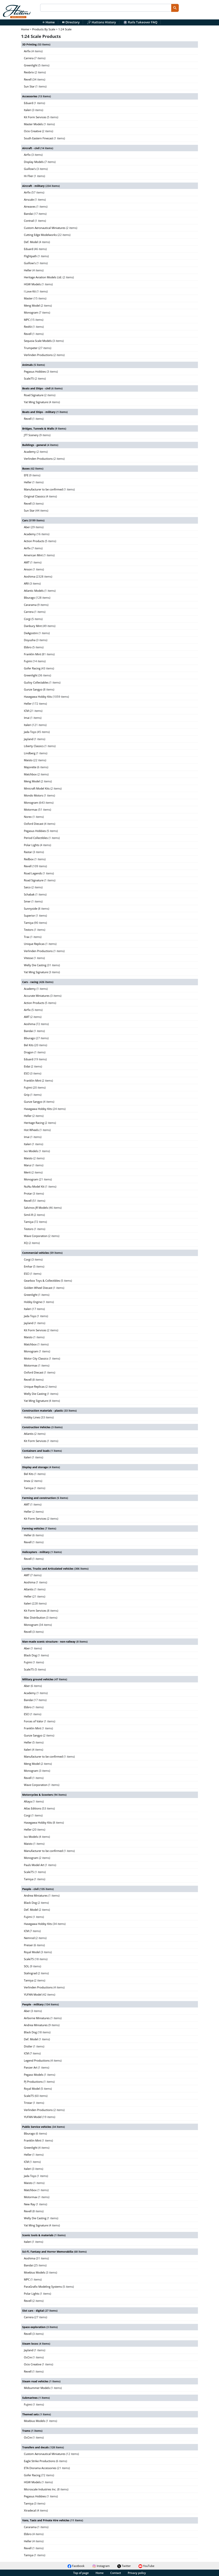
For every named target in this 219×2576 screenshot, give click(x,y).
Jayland (29, 739)
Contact (115, 2573)
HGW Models (33, 284)
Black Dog (31, 1655)
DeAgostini (31, 633)
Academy (30, 452)
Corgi (27, 619)
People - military (33, 2004)
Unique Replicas (34, 944)
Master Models (34, 124)
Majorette (30, 767)
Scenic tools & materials (38, 2235)
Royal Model (32, 1952)
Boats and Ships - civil (36, 388)
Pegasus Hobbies (35, 371)
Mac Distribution (35, 1617)
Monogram (31, 312)
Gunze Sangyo (33, 689)
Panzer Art (31, 2067)
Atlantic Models (34, 590)
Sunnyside (31, 908)
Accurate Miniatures (37, 996)
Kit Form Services (35, 117)
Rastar (28, 852)
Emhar (28, 1266)
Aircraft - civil (31, 148)
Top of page (81, 2573)
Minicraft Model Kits (37, 788)
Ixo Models (31, 1151)
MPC (27, 320)
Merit (27, 1172)
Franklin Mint (33, 654)
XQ (26, 1243)
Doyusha (30, 640)
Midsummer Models (37, 2388)
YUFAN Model (33, 1994)
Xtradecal (30, 2510)
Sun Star (29, 86)
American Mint (33, 555)
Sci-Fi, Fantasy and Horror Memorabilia (48, 2251)
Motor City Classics (36, 1358)
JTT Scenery (31, 435)
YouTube (146, 2566)
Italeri (28, 110)
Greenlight (31, 65)
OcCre (28, 2357)
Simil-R (29, 1215)
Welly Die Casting (35, 965)
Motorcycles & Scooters (38, 1794)
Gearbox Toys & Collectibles (42, 1280)
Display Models (34, 162)
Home (48, 22)
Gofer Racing (32, 668)
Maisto (28, 760)
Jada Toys (30, 732)
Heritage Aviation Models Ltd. (43, 277)
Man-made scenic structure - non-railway (49, 1641)
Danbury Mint (33, 626)
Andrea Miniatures (36, 1895)
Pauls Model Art (34, 1865)
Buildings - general (34, 445)
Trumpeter (31, 348)
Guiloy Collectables (36, 682)
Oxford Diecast (34, 824)
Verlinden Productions (38, 355)
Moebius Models (35, 2272)
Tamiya (29, 923)
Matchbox (30, 774)
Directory (71, 22)
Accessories (30, 96)
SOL (27, 1966)
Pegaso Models (34, 2074)
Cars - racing (30, 982)
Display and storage (35, 1467)
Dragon (29, 1052)
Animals (27, 365)
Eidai (27, 1066)
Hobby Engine (33, 1302)
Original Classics (35, 496)
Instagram (101, 2566)
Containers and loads (36, 1451)
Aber (27, 527)
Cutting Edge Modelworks (41, 235)
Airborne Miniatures (37, 2018)
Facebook (76, 2566)
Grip (27, 1095)
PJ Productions (33, 2081)
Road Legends (33, 873)
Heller (28, 270)
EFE (26, 475)
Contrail (29, 221)
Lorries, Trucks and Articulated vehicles (48, 1568)
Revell (28, 79)
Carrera (29, 58)
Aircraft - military (33, 186)
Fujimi (28, 661)
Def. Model (31, 242)
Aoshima (30, 576)
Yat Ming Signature (36, 402)
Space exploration (34, 2327)
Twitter (124, 2566)
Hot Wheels (32, 1130)
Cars (25, 520)
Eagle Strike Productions (40, 2461)
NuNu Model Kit (34, 1186)
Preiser (29, 1945)
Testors (29, 930)
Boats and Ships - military (39, 412)
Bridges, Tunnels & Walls (38, 428)
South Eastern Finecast (39, 138)
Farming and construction (39, 1498)
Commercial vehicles (36, 1253)
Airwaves (30, 206)
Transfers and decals (35, 2447)
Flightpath (31, 256)
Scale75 (29, 378)
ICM (27, 711)
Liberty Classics (34, 746)
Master (28, 298)
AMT (27, 562)
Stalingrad (31, 1973)
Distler (28, 2046)
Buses (26, 468)
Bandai (29, 214)
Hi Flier (29, 176)
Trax (27, 937)
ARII (27, 583)
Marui (28, 1165)
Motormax (31, 809)
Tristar (28, 2103)
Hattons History (101, 22)
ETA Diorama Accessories (40, 2468)
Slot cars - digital (33, 2310)
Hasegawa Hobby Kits (38, 696)
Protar (28, 1193)
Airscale (29, 199)
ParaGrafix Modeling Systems (43, 2286)
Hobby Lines (32, 1417)
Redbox (29, 859)
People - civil (30, 1889)
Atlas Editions (33, 1808)
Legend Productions (37, 2060)
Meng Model (32, 305)
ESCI (27, 1073)
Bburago (30, 597)
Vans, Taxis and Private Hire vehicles (46, 2520)
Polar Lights (32, 845)
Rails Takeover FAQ (140, 22)
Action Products (34, 541)
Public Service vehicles (37, 2127)
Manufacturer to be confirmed (44, 489)
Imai (27, 718)
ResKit (28, 326)
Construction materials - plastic (43, 1410)
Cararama (30, 605)
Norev (28, 817)
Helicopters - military (36, 1552)
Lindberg (30, 753)
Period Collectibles (36, 838)
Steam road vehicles (35, 2381)
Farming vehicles (33, 1528)
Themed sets (31, 2414)
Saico (27, 887)
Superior (30, 915)
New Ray (30, 2204)
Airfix (27, 51)
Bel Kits (29, 1045)
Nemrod (29, 1938)
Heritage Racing (34, 1123)
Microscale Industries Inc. (40, 2489)
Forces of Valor (34, 1721)
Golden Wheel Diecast (38, 1288)
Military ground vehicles (38, 1679)
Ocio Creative (33, 131)
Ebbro (28, 647)
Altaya (28, 1801)
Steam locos (30, 2343)
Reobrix (29, 72)
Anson (28, 569)
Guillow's (30, 169)
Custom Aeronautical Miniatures (45, 228)
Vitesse (29, 958)
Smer (27, 901)
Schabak (29, 894)
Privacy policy (137, 2573)
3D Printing (29, 44)
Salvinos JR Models (36, 1207)
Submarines (30, 2398)
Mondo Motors (34, 795)
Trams (26, 2431)
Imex (27, 1481)
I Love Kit (30, 291)
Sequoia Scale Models (38, 341)
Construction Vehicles (36, 1427)
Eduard (29, 103)
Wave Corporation (36, 1236)
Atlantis (29, 1434)
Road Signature (34, 395)
